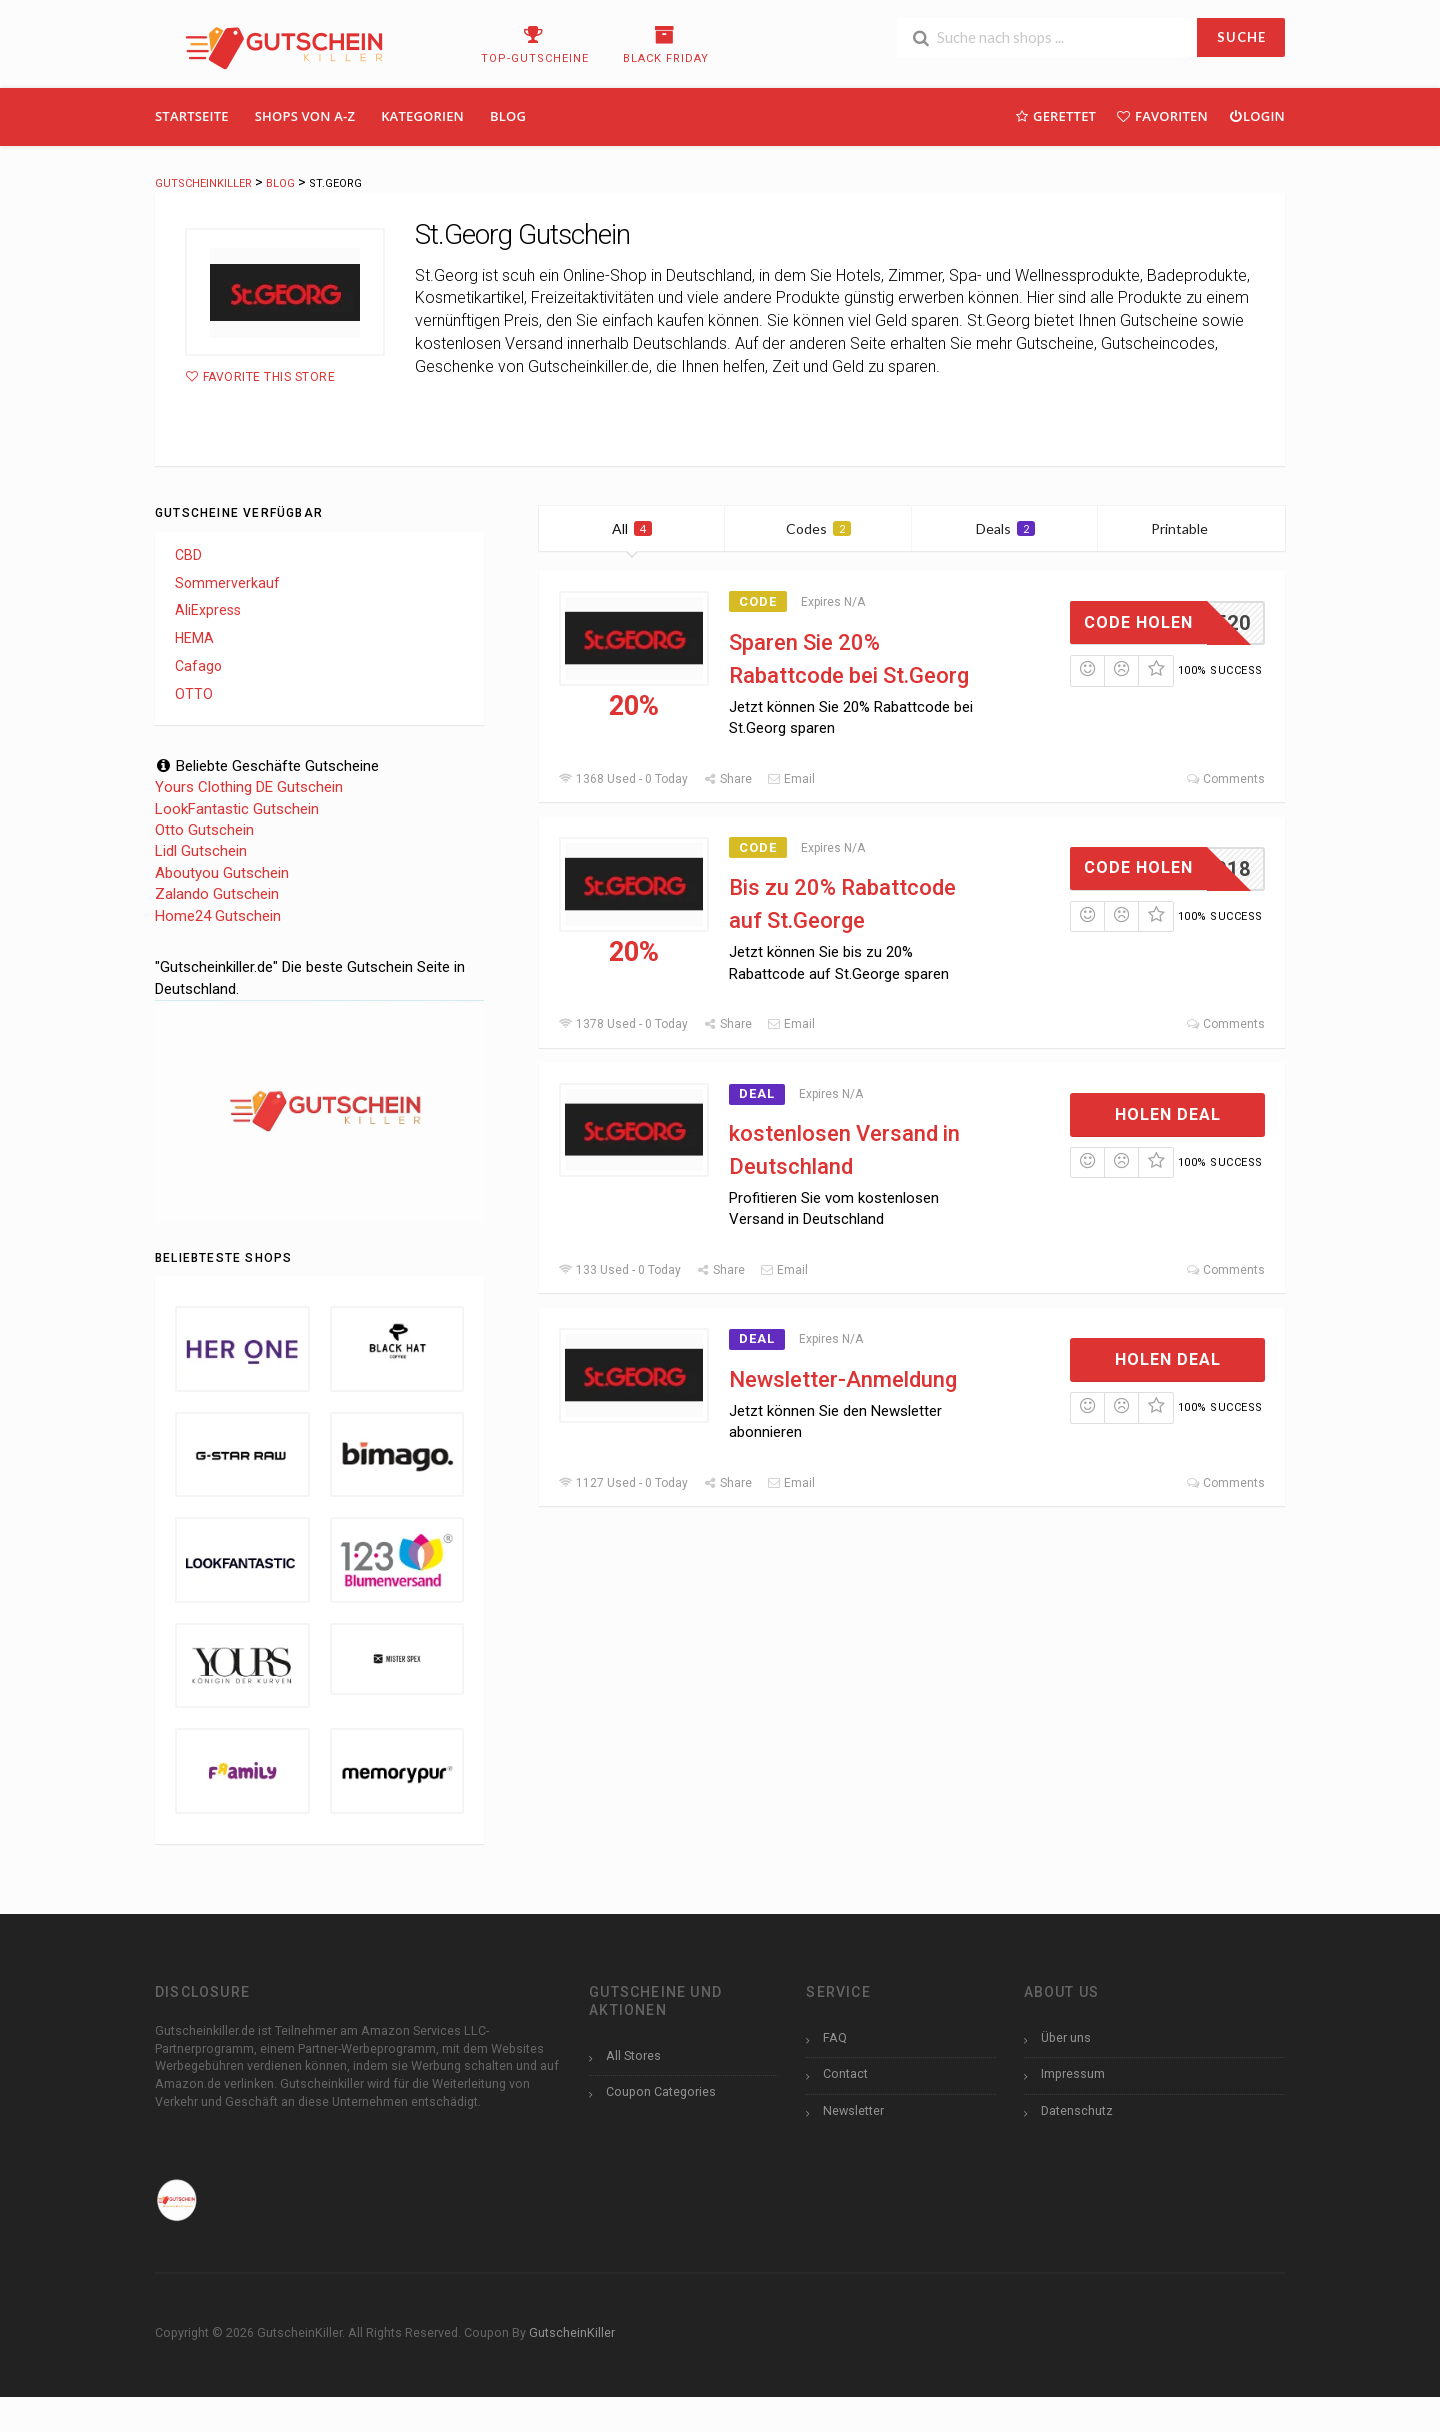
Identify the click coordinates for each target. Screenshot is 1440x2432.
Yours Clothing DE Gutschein (249, 787)
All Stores (633, 2055)
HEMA (194, 638)
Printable (1191, 528)
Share (727, 779)
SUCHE (1241, 37)
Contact (845, 2073)
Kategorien (422, 116)
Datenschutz (1077, 2110)
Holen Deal (1168, 1114)
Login (1256, 115)
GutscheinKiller (572, 2332)
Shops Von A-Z (305, 116)
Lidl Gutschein (201, 851)
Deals (1005, 528)
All (632, 528)
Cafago (198, 666)
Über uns (1066, 2037)
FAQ (835, 2037)
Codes (818, 528)
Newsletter (853, 2110)
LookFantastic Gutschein (237, 809)
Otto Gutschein (204, 830)
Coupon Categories (661, 2091)
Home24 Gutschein (218, 916)
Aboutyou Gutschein (222, 873)
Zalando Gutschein (217, 894)
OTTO (194, 694)
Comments (1225, 779)
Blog (508, 116)
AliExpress (208, 610)
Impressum (1073, 2073)
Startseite (192, 116)
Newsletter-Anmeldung (843, 1379)
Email (791, 779)
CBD (188, 555)
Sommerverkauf (227, 583)
